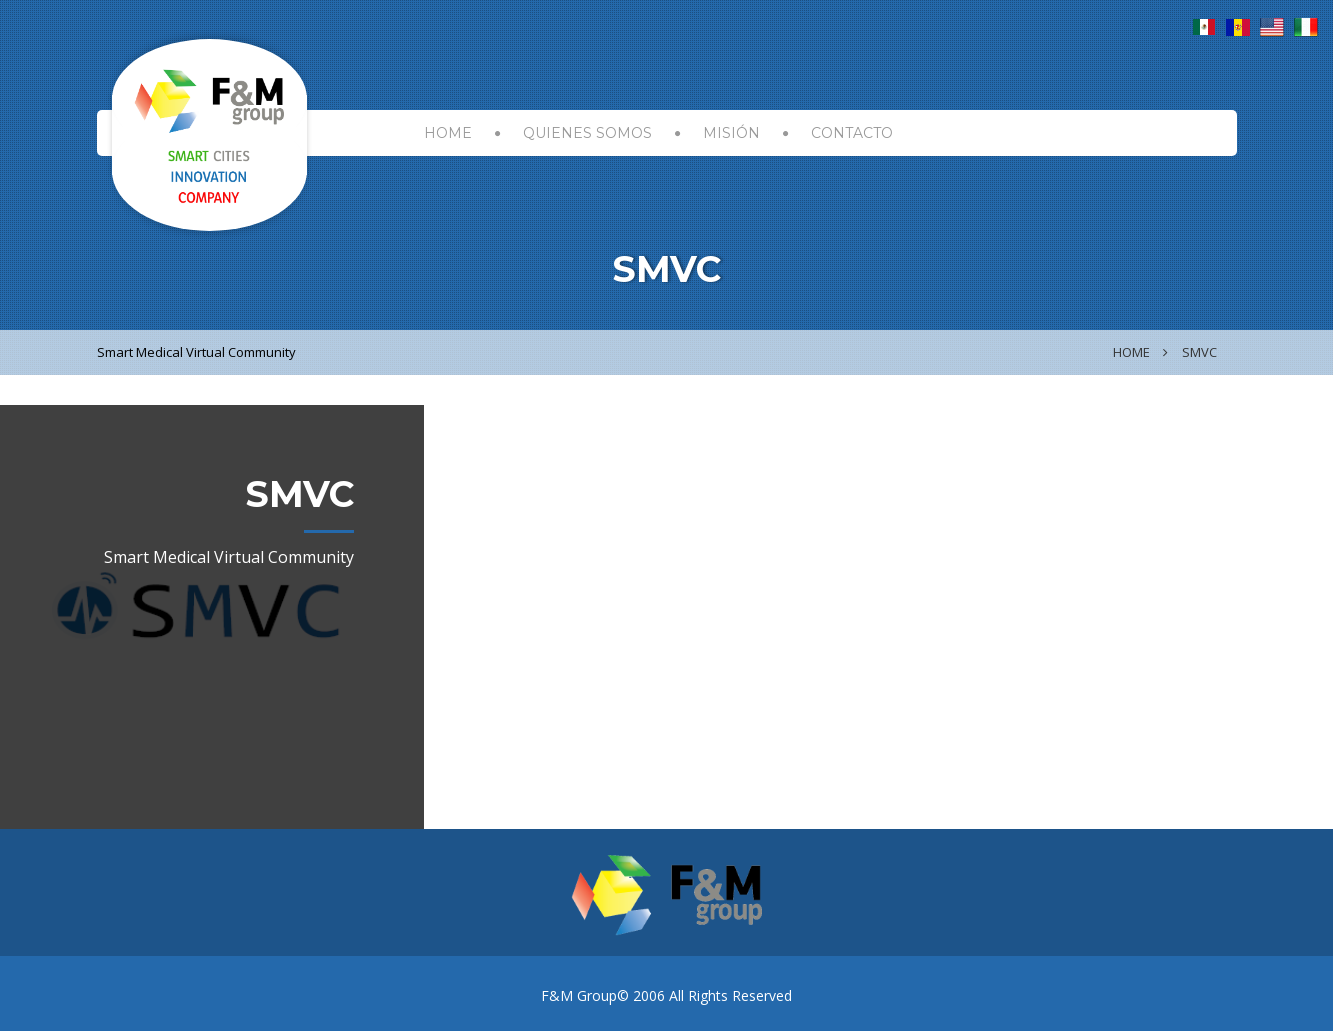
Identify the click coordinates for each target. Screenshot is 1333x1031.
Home (1131, 352)
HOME (448, 133)
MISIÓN (731, 133)
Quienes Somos (587, 133)
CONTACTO (852, 133)
